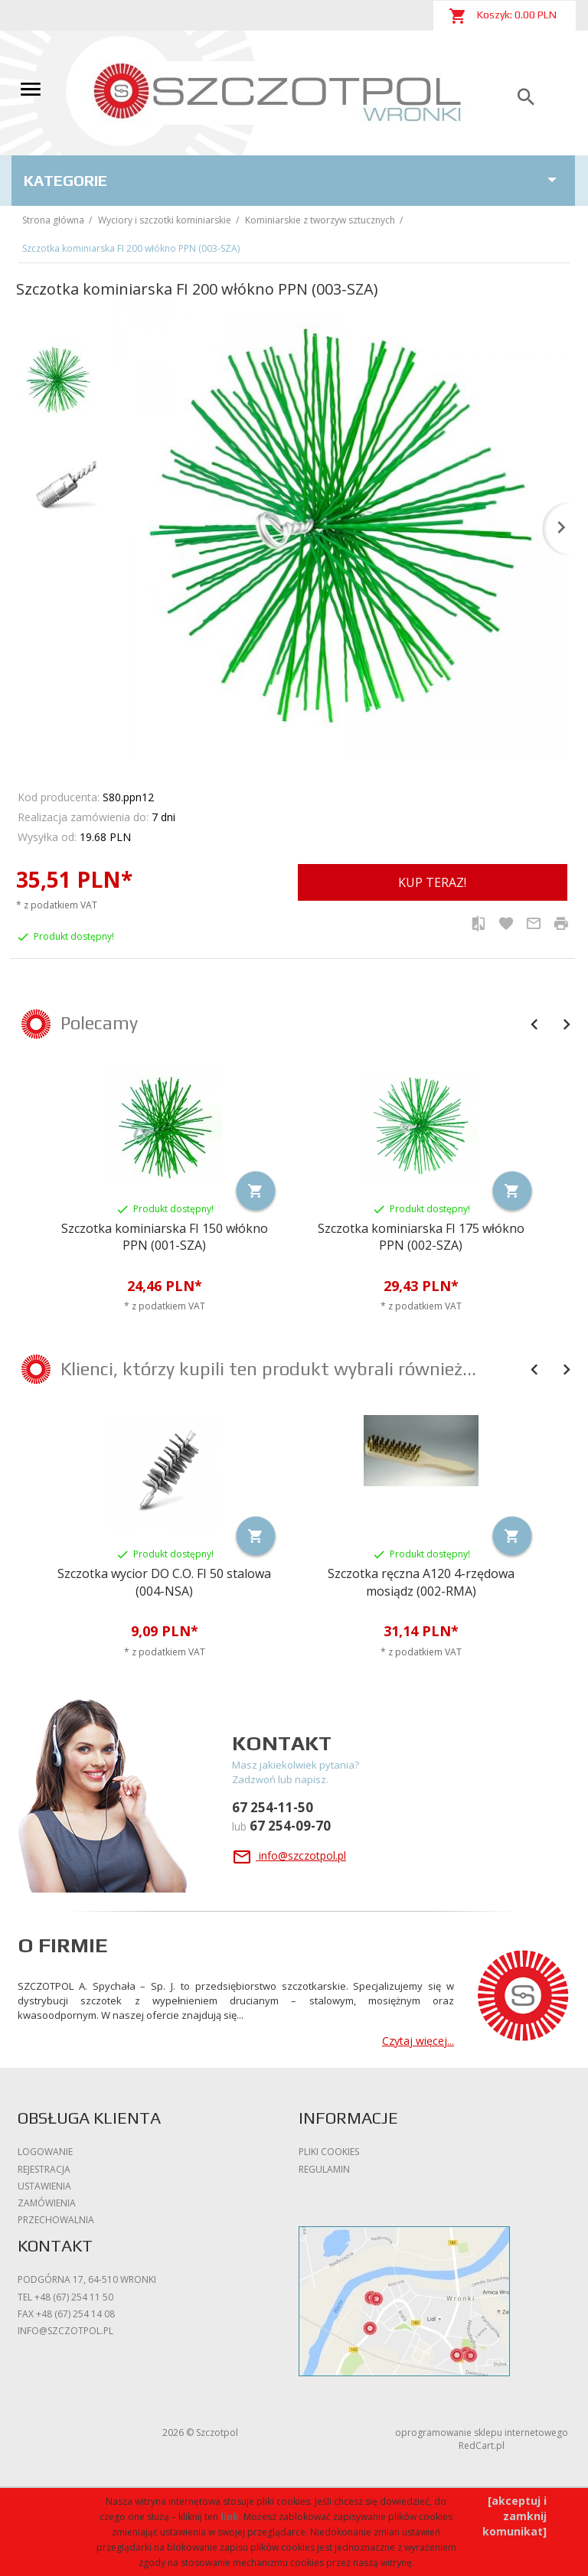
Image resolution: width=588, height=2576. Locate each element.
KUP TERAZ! (432, 882)
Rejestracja (44, 2169)
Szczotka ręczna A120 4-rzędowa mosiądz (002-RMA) (421, 1582)
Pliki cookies (329, 2151)
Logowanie (45, 2151)
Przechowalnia (56, 2219)
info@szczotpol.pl (289, 1855)
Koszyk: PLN (503, 16)
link (229, 2516)
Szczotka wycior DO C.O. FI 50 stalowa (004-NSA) (164, 1582)
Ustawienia (44, 2186)
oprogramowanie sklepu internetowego (481, 2432)
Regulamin (324, 2169)
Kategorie (293, 180)
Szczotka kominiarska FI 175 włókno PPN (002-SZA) (421, 1237)
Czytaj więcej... (418, 2040)
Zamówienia (47, 2202)
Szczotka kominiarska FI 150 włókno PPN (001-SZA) (164, 1237)
